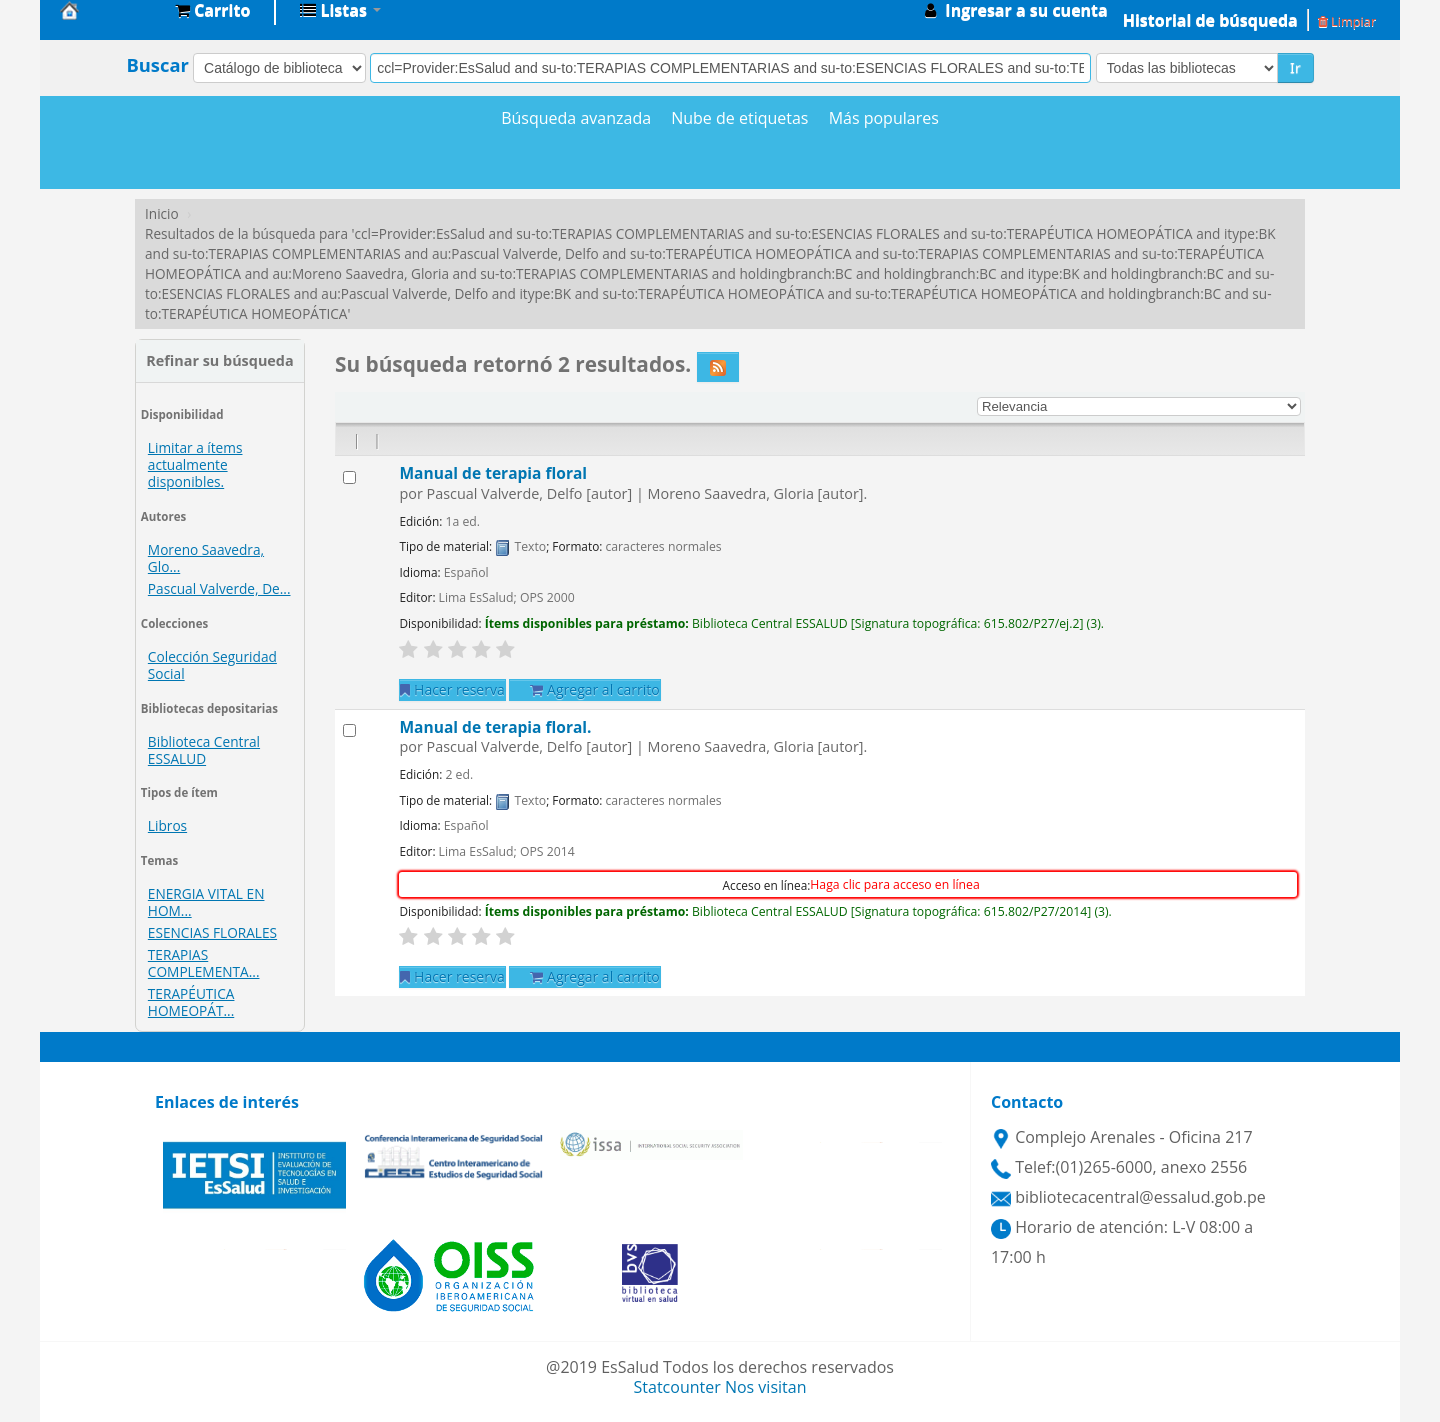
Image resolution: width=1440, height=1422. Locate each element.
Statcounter (677, 1387)
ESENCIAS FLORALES (212, 932)
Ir (1295, 67)
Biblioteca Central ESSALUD (204, 750)
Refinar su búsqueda (219, 360)
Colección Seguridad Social (212, 665)
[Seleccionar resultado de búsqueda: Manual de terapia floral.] (349, 730)
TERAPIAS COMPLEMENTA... (204, 963)
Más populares (884, 118)
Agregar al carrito (594, 689)
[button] (212, 10)
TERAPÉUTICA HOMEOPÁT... (191, 1002)
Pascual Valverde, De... (219, 588)
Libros (167, 825)
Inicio (162, 213)
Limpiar (1347, 21)
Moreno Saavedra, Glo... (206, 558)
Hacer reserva (452, 689)
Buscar (157, 65)
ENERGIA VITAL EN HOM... (206, 902)
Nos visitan (766, 1387)
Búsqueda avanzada (576, 118)
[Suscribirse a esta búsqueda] (718, 367)
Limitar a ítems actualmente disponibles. (195, 464)
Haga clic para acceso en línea (894, 884)
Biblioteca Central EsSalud (110, 10)
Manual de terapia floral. (495, 727)
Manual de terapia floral (493, 473)
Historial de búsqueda (1210, 20)
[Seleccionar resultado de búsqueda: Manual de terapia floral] (349, 477)
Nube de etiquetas (739, 118)
